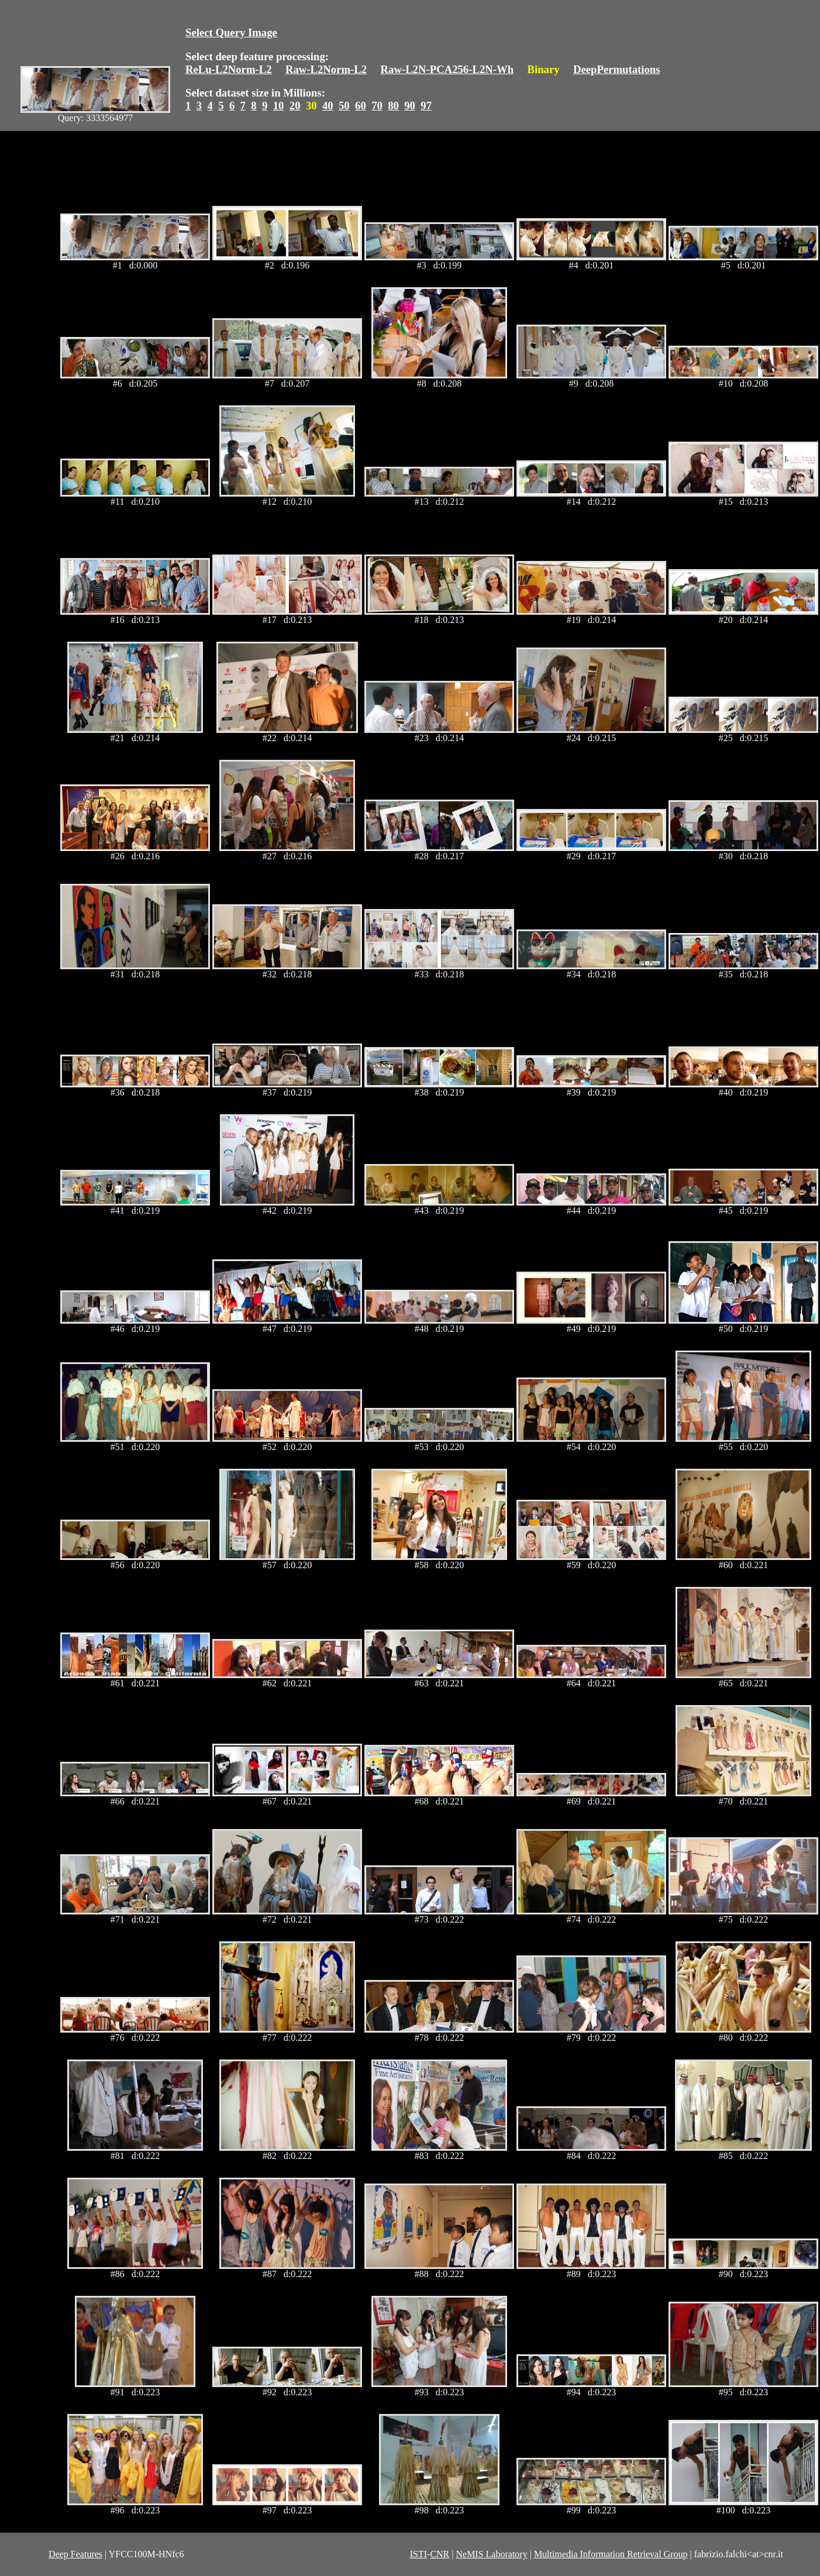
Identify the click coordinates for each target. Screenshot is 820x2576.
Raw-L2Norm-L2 (326, 69)
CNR (439, 2554)
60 (360, 105)
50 (344, 105)
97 (426, 105)
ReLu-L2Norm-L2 (228, 69)
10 (278, 105)
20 (295, 105)
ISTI (418, 2554)
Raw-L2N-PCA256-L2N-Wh (447, 69)
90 (409, 105)
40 (327, 105)
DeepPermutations (616, 69)
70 (377, 105)
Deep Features (75, 2554)
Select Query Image (231, 32)
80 (393, 105)
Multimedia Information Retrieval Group (611, 2554)
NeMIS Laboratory (491, 2554)
